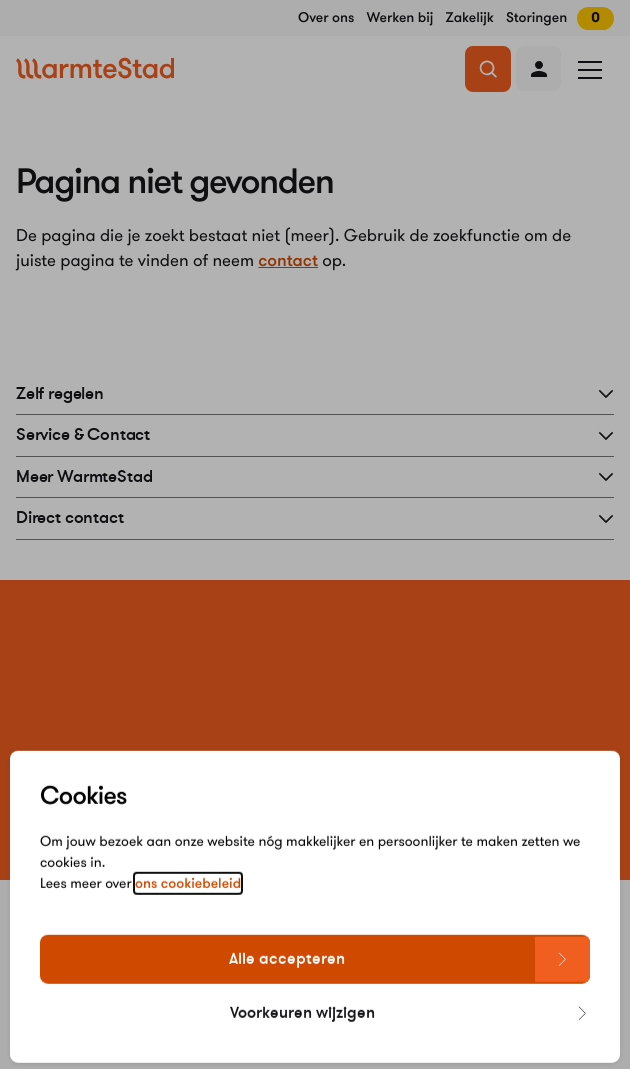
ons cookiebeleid (188, 904)
